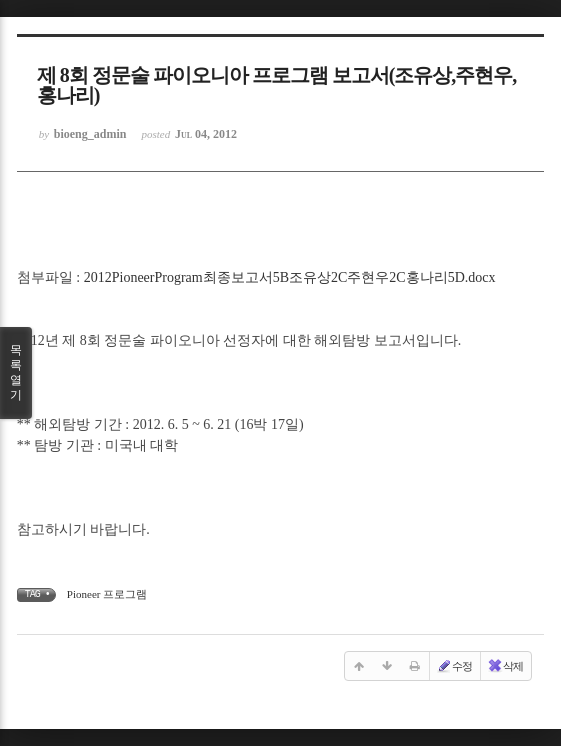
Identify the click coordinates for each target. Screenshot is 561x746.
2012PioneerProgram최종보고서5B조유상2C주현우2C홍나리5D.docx (290, 277)
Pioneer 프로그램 (107, 594)
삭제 (505, 666)
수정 (454, 666)
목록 (16, 373)
